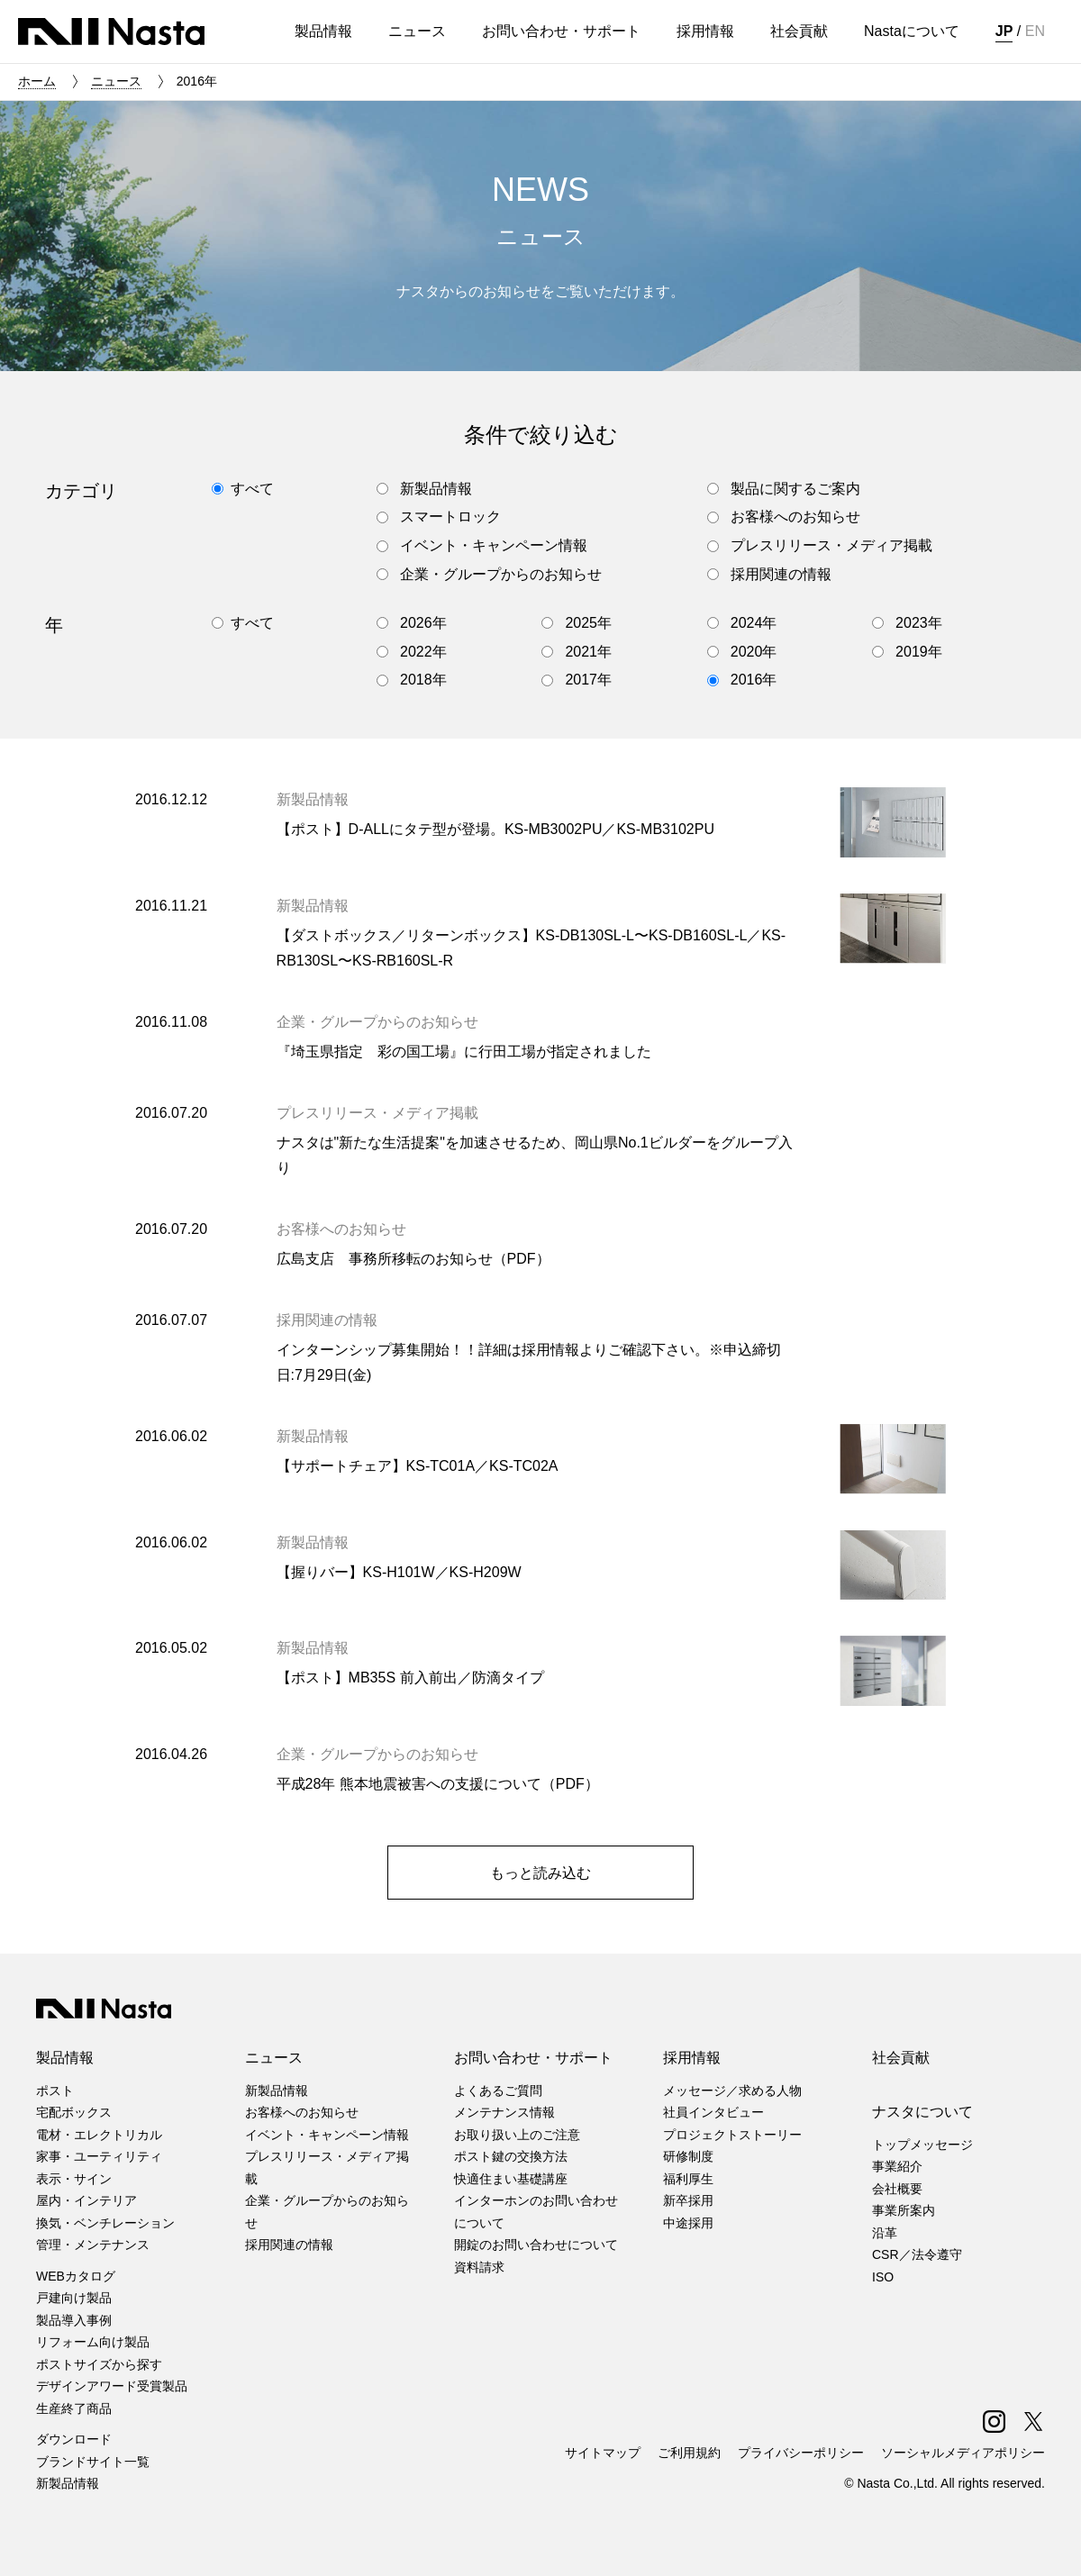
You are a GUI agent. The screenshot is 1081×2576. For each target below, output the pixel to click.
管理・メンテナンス (93, 2244)
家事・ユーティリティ (99, 2156)
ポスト (55, 2090)
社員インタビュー (713, 2112)
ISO (883, 2277)
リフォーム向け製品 (93, 2342)
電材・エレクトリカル (99, 2134)
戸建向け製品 (74, 2297)
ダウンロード (74, 2439)
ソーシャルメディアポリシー (963, 2452)
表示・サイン (74, 2179)
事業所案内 (903, 2210)
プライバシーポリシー (801, 2452)
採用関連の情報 (289, 2244)
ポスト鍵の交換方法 (511, 2156)
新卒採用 (688, 2200)
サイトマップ (602, 2452)
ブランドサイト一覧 (93, 2461)
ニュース (116, 81)
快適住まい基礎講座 (511, 2179)
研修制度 (688, 2156)
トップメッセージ (922, 2144)
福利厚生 (688, 2179)
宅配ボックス (74, 2112)
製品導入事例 (74, 2320)
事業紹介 (897, 2166)
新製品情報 (67, 2483)
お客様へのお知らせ (302, 2112)
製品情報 (65, 2057)
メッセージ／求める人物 (732, 2090)
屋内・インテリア (86, 2200)
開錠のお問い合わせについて (536, 2244)
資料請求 (479, 2267)
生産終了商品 (74, 2408)
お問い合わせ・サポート (533, 2057)
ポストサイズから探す (99, 2364)
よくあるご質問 (498, 2090)
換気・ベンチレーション (105, 2223)
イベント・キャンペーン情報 (327, 2134)
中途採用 (688, 2223)
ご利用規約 (689, 2452)
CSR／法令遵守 (917, 2254)
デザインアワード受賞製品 (111, 2386)
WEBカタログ (75, 2276)
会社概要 (897, 2188)
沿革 (884, 2233)
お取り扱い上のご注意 (517, 2134)
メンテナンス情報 (504, 2112)
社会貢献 (901, 2057)
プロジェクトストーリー (732, 2134)
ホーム (37, 81)
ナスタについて (922, 2111)
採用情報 (692, 2057)
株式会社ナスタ (111, 31)
